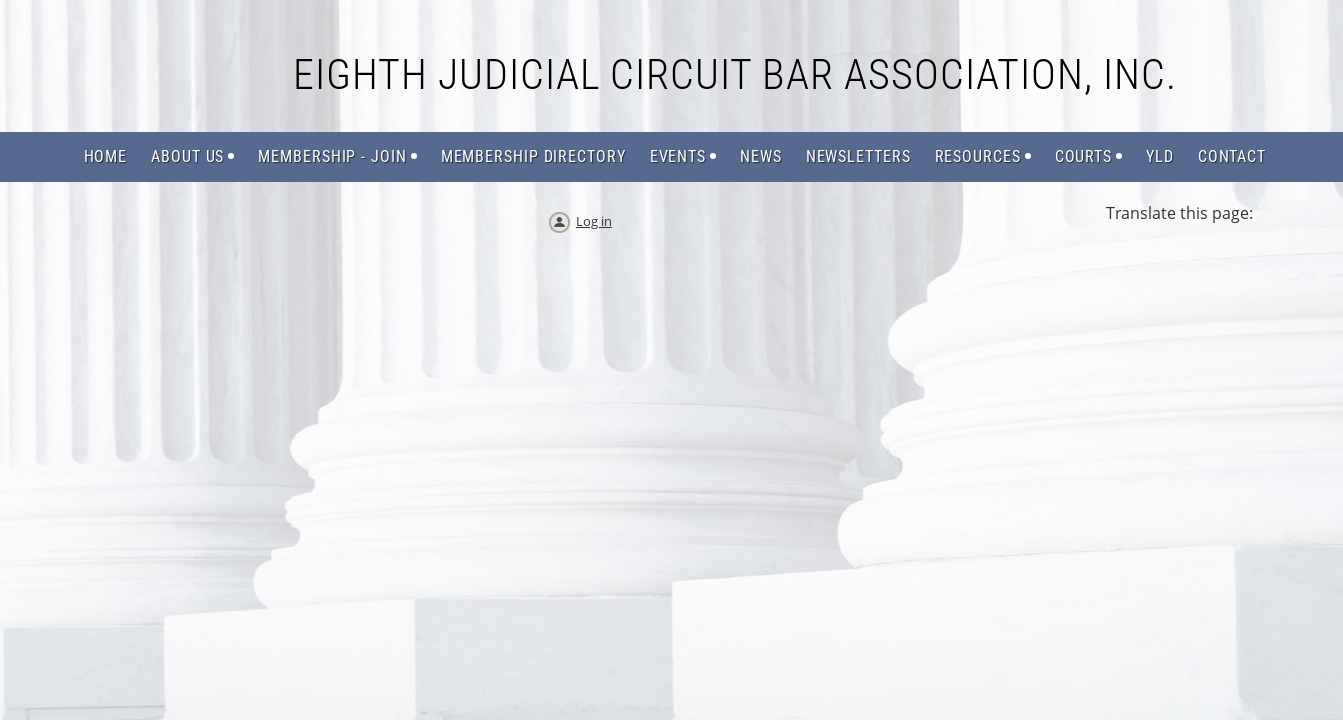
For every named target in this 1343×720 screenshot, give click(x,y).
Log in (594, 221)
